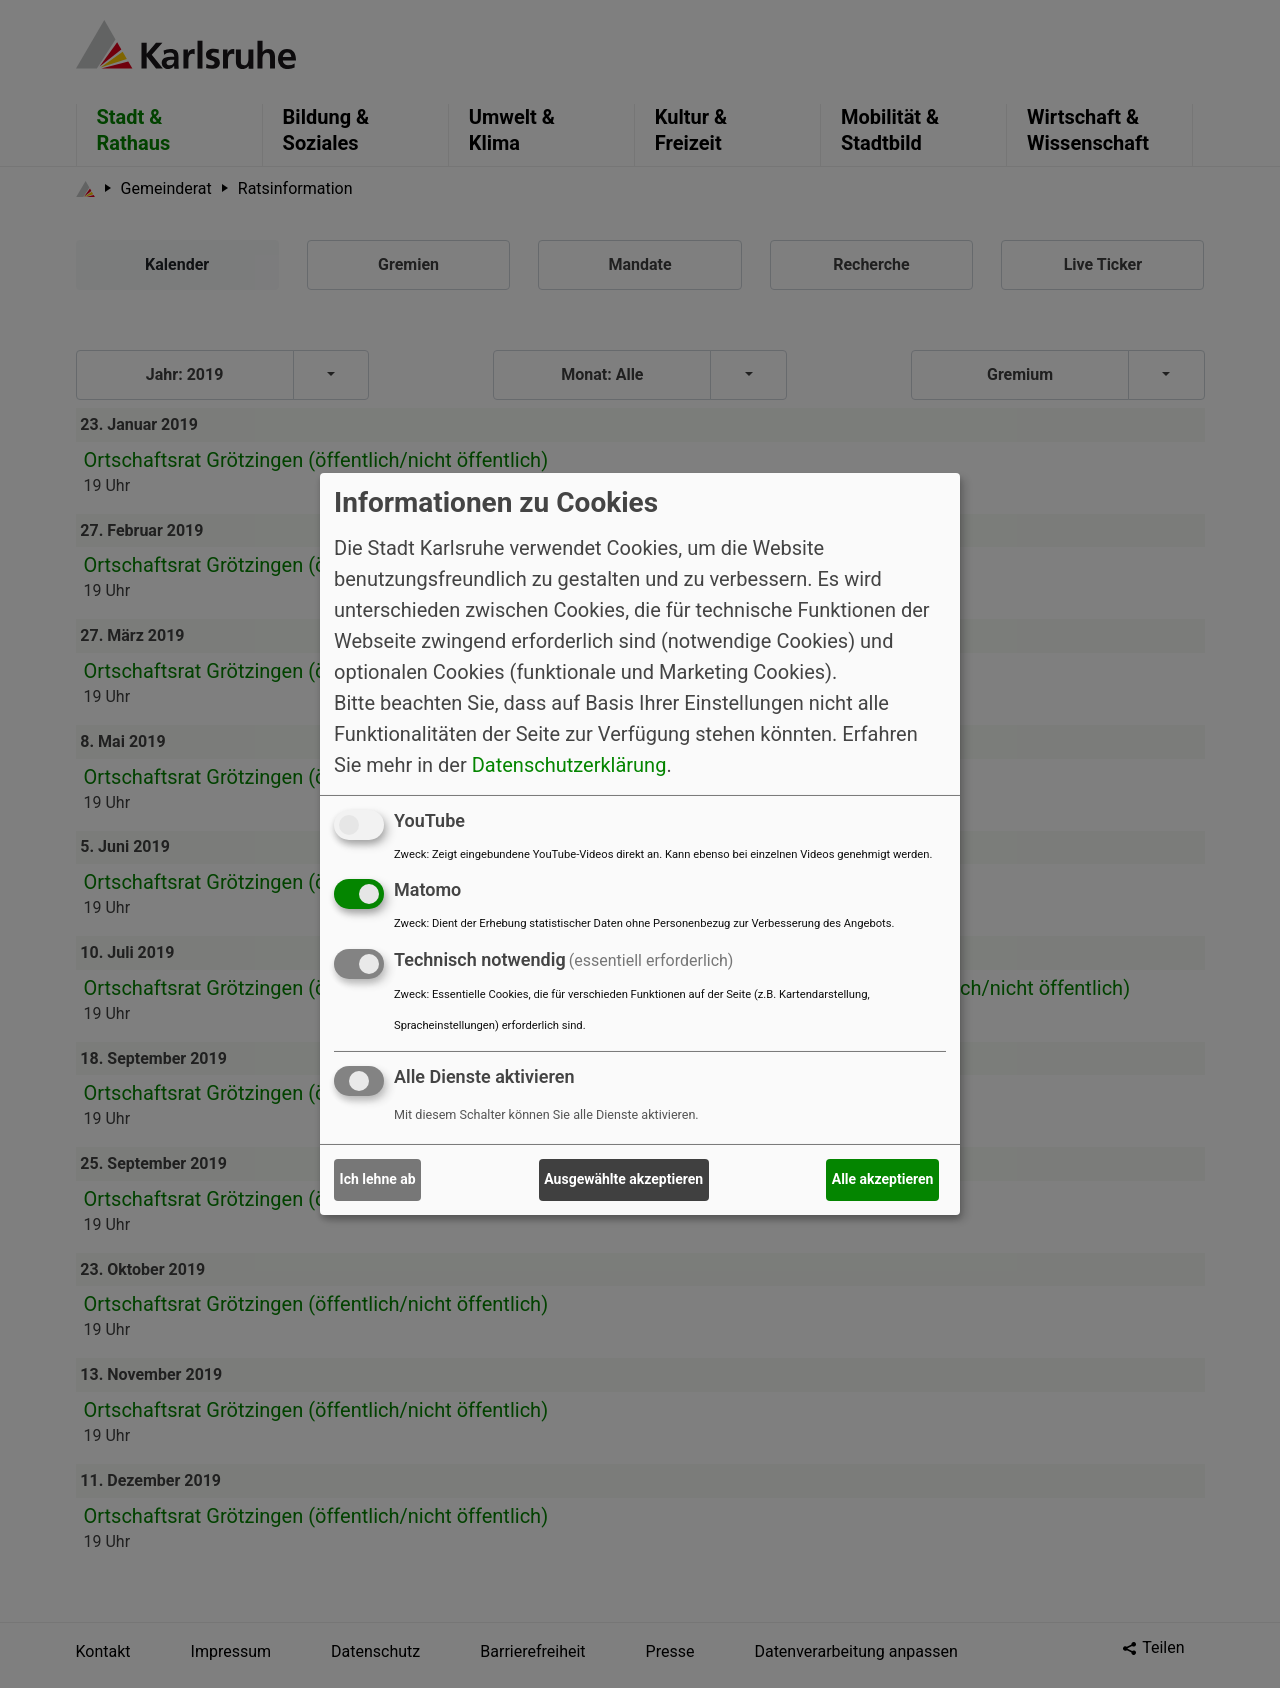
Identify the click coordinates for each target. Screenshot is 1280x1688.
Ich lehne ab (378, 1179)
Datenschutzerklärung (569, 764)
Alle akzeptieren (883, 1179)
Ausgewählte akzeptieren (623, 1179)
